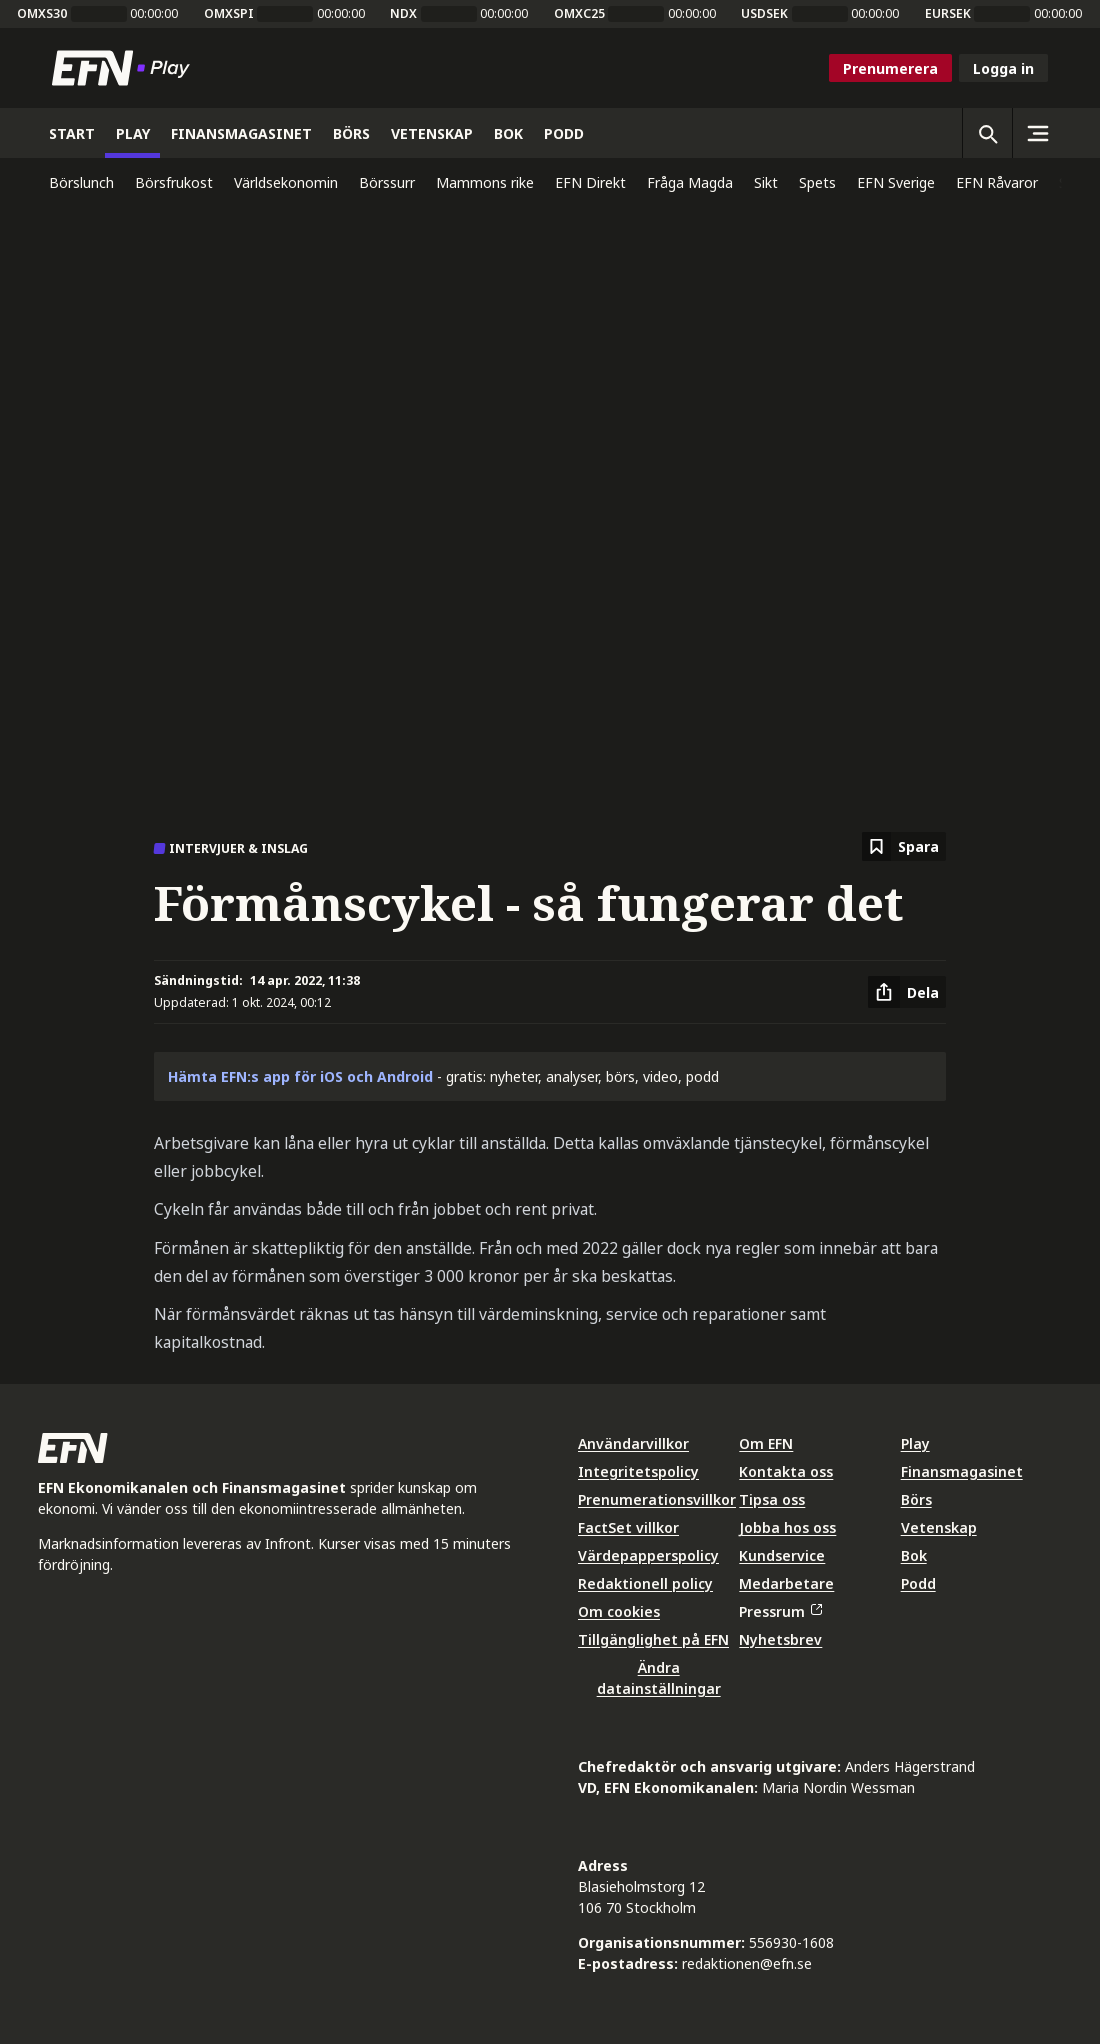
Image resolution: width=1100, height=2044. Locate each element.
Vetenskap (939, 1527)
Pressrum (780, 1611)
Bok (914, 1555)
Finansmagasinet (962, 1471)
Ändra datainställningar (659, 1678)
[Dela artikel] (907, 992)
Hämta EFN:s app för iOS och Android (300, 1076)
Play (915, 1443)
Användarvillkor (633, 1443)
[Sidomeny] (1037, 133)
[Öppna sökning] (987, 133)
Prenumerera (890, 68)
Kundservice (782, 1555)
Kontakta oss (786, 1471)
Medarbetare (786, 1583)
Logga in (1003, 68)
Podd (918, 1583)
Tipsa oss (772, 1499)
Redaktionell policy (645, 1583)
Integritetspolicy (638, 1471)
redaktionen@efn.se (747, 1963)
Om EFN (766, 1443)
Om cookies (619, 1611)
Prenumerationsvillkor (657, 1499)
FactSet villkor (628, 1527)
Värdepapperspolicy (648, 1555)
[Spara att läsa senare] (904, 846)
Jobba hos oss (787, 1527)
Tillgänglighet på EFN (653, 1639)
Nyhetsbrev (780, 1639)
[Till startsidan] (125, 68)
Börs (916, 1499)
